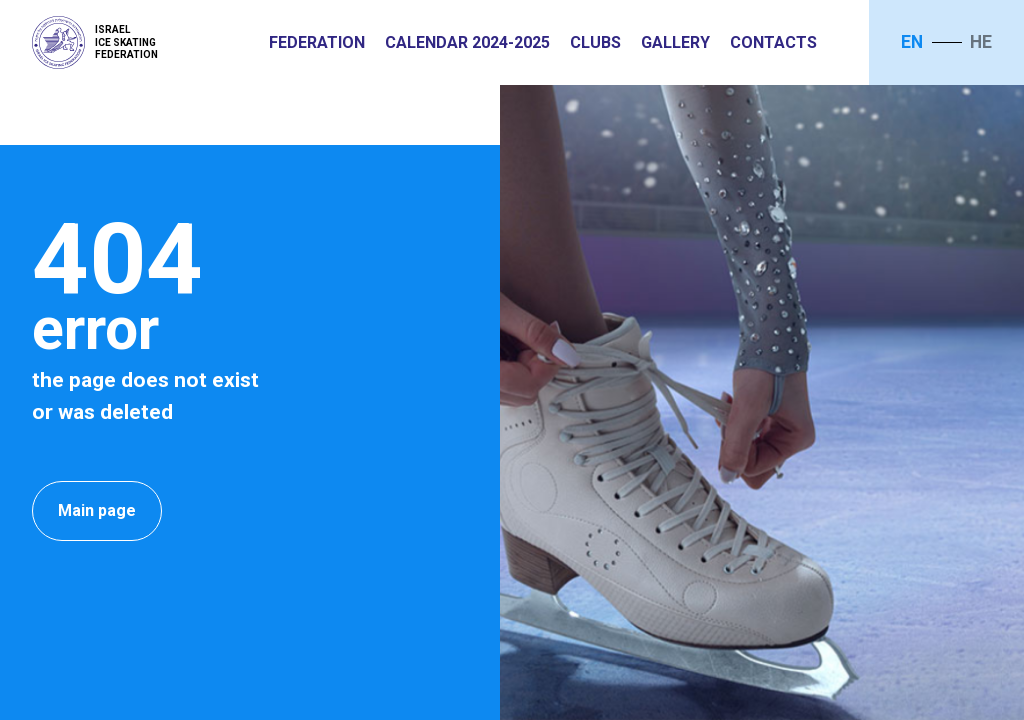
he (981, 42)
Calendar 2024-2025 (467, 42)
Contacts (773, 42)
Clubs (595, 42)
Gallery (675, 42)
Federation (317, 42)
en (912, 42)
